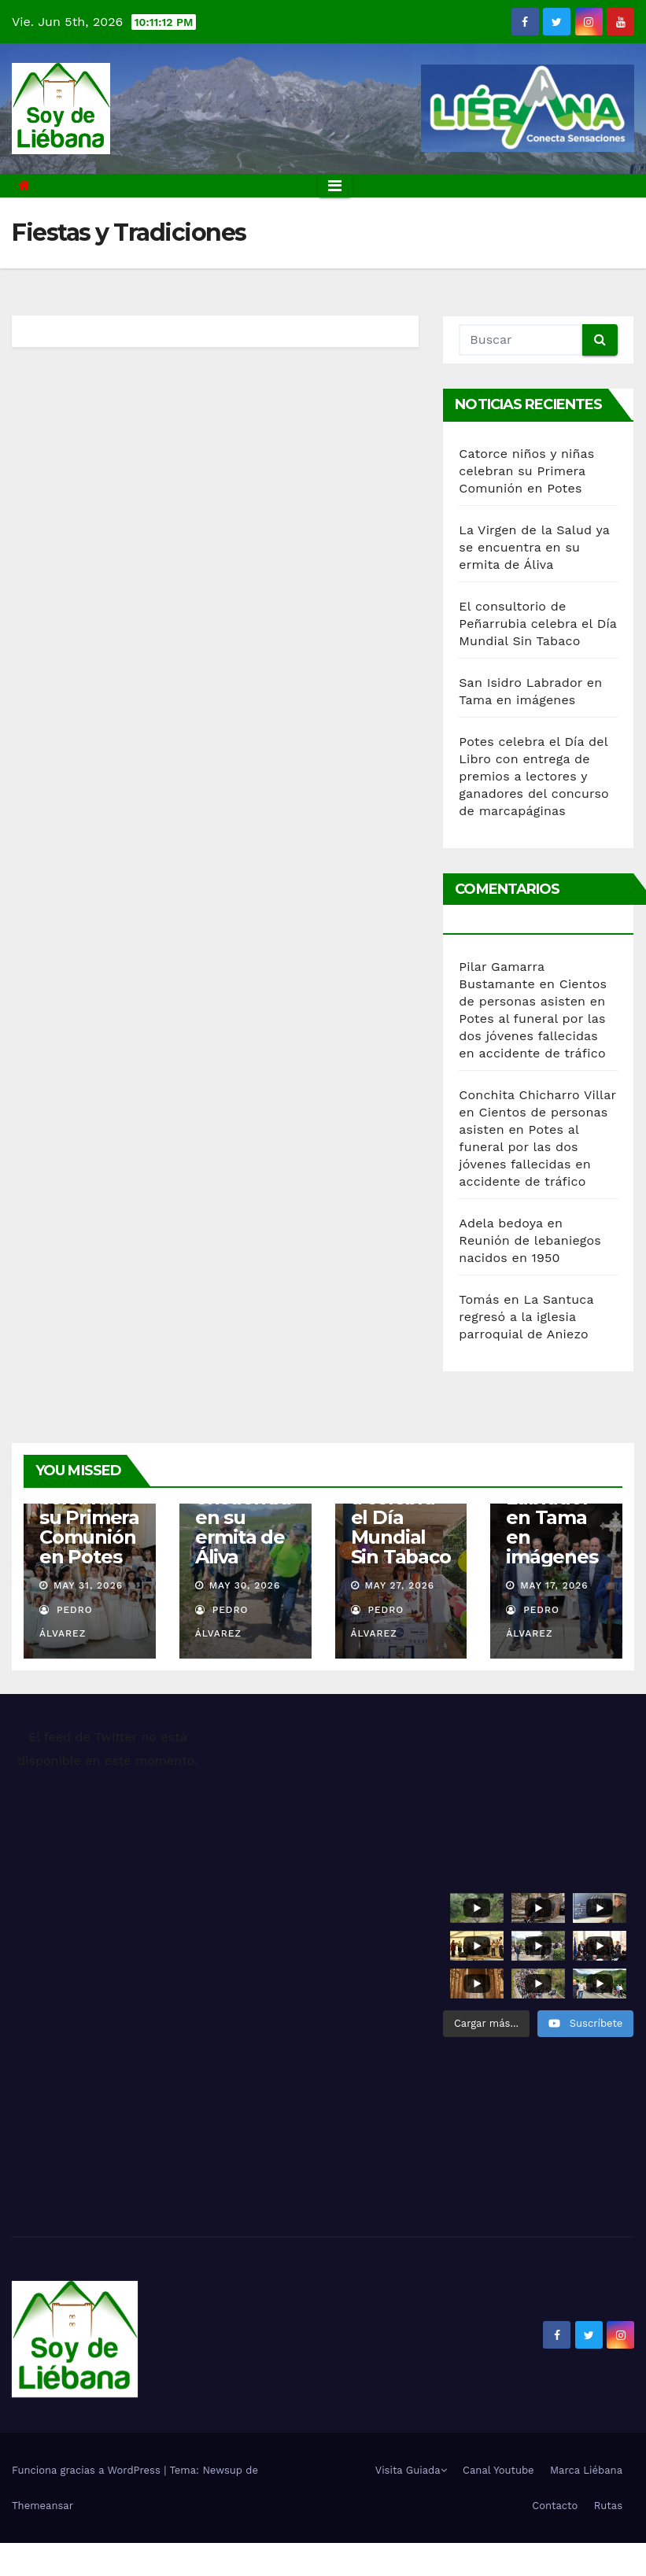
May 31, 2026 (88, 1585)
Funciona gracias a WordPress (88, 2470)
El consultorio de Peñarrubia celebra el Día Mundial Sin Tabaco (537, 623)
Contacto (555, 2505)
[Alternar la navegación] (335, 185)
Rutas (608, 2505)
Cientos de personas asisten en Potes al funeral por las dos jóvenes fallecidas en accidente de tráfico (533, 1018)
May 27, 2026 (399, 1585)
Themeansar (42, 2505)
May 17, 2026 (554, 1585)
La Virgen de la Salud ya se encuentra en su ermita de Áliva (534, 547)
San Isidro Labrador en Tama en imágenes (551, 1517)
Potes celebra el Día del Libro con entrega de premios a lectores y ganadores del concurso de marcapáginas (534, 776)
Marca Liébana (586, 2470)
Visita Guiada (411, 2470)
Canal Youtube (498, 2470)
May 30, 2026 (245, 1585)
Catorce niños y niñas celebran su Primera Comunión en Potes (526, 471)
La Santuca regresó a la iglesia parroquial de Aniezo (526, 1317)
